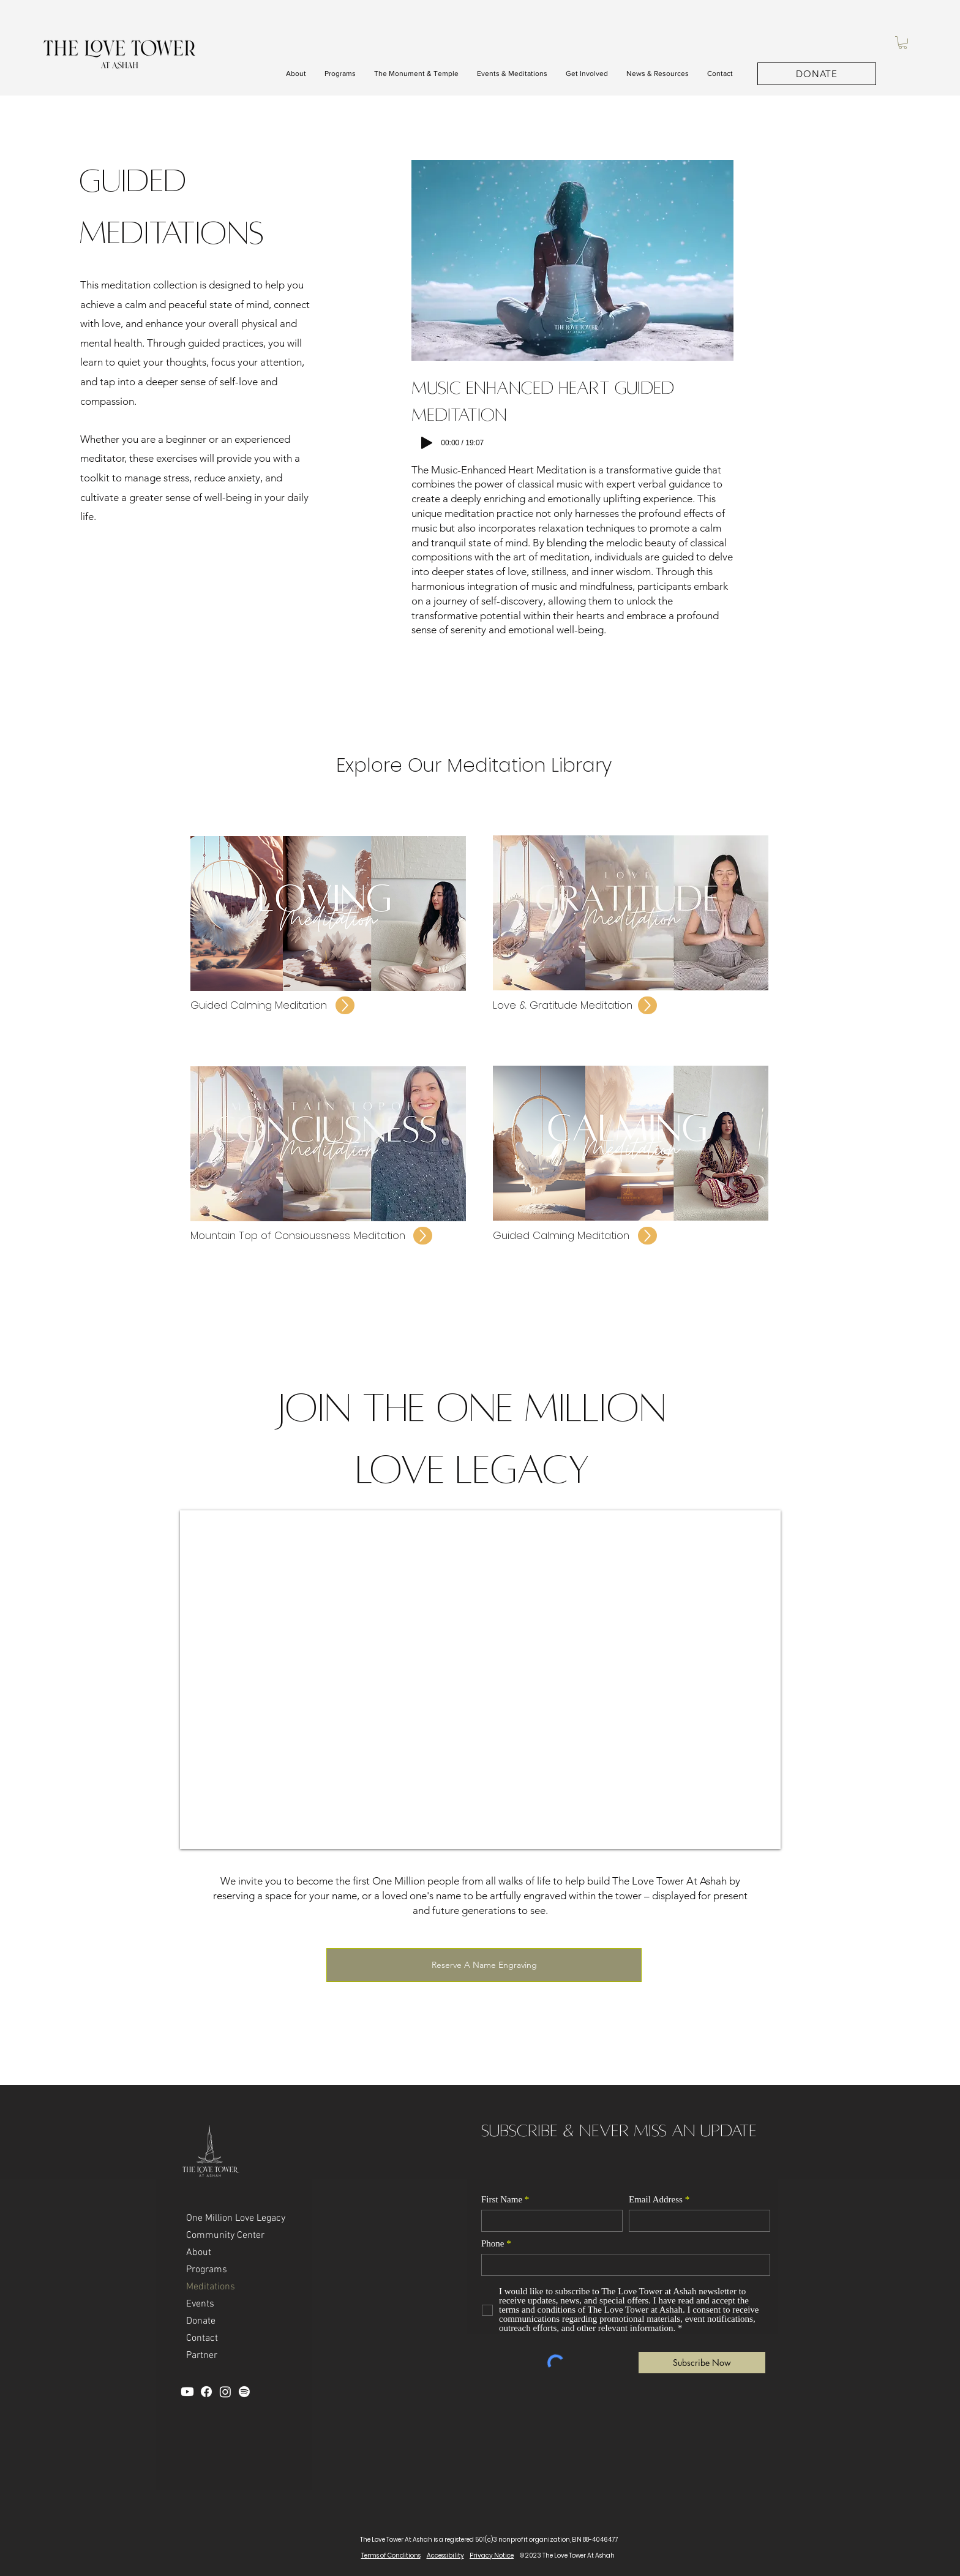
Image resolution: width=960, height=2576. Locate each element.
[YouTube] (187, 2391)
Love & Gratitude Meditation (564, 1005)
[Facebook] (206, 2391)
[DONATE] (816, 73)
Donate (201, 2321)
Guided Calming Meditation (260, 1005)
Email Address (656, 2199)
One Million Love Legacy (235, 2218)
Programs (206, 2270)
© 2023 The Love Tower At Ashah (567, 2555)
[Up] (345, 1005)
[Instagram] (225, 2391)
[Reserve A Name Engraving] (484, 1965)
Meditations (210, 2287)
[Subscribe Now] (702, 2362)
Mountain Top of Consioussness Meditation (299, 1235)
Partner (201, 2355)
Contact (202, 2338)
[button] (902, 42)
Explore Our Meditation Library (474, 764)
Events (200, 2304)
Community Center (225, 2235)
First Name (501, 2199)
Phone (492, 2243)
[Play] (426, 443)
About (198, 2252)
